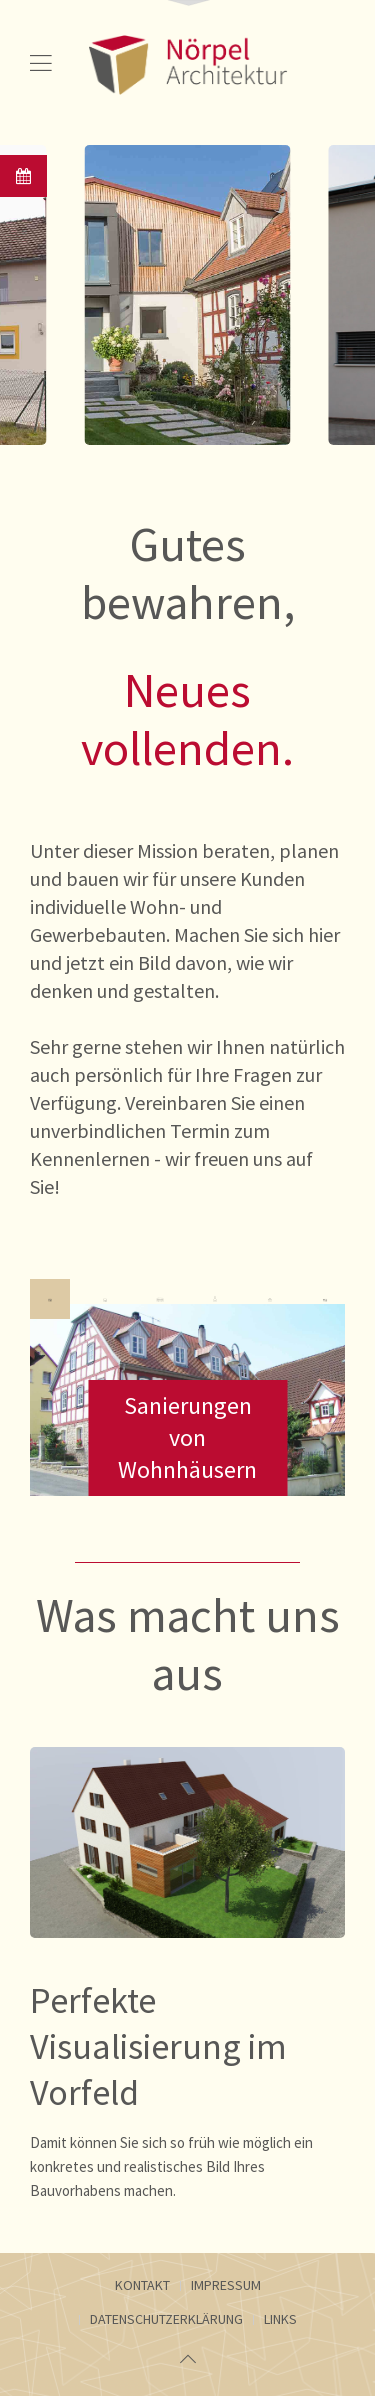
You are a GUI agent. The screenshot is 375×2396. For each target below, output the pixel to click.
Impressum (226, 2285)
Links (280, 2319)
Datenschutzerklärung (166, 2319)
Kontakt (142, 2285)
